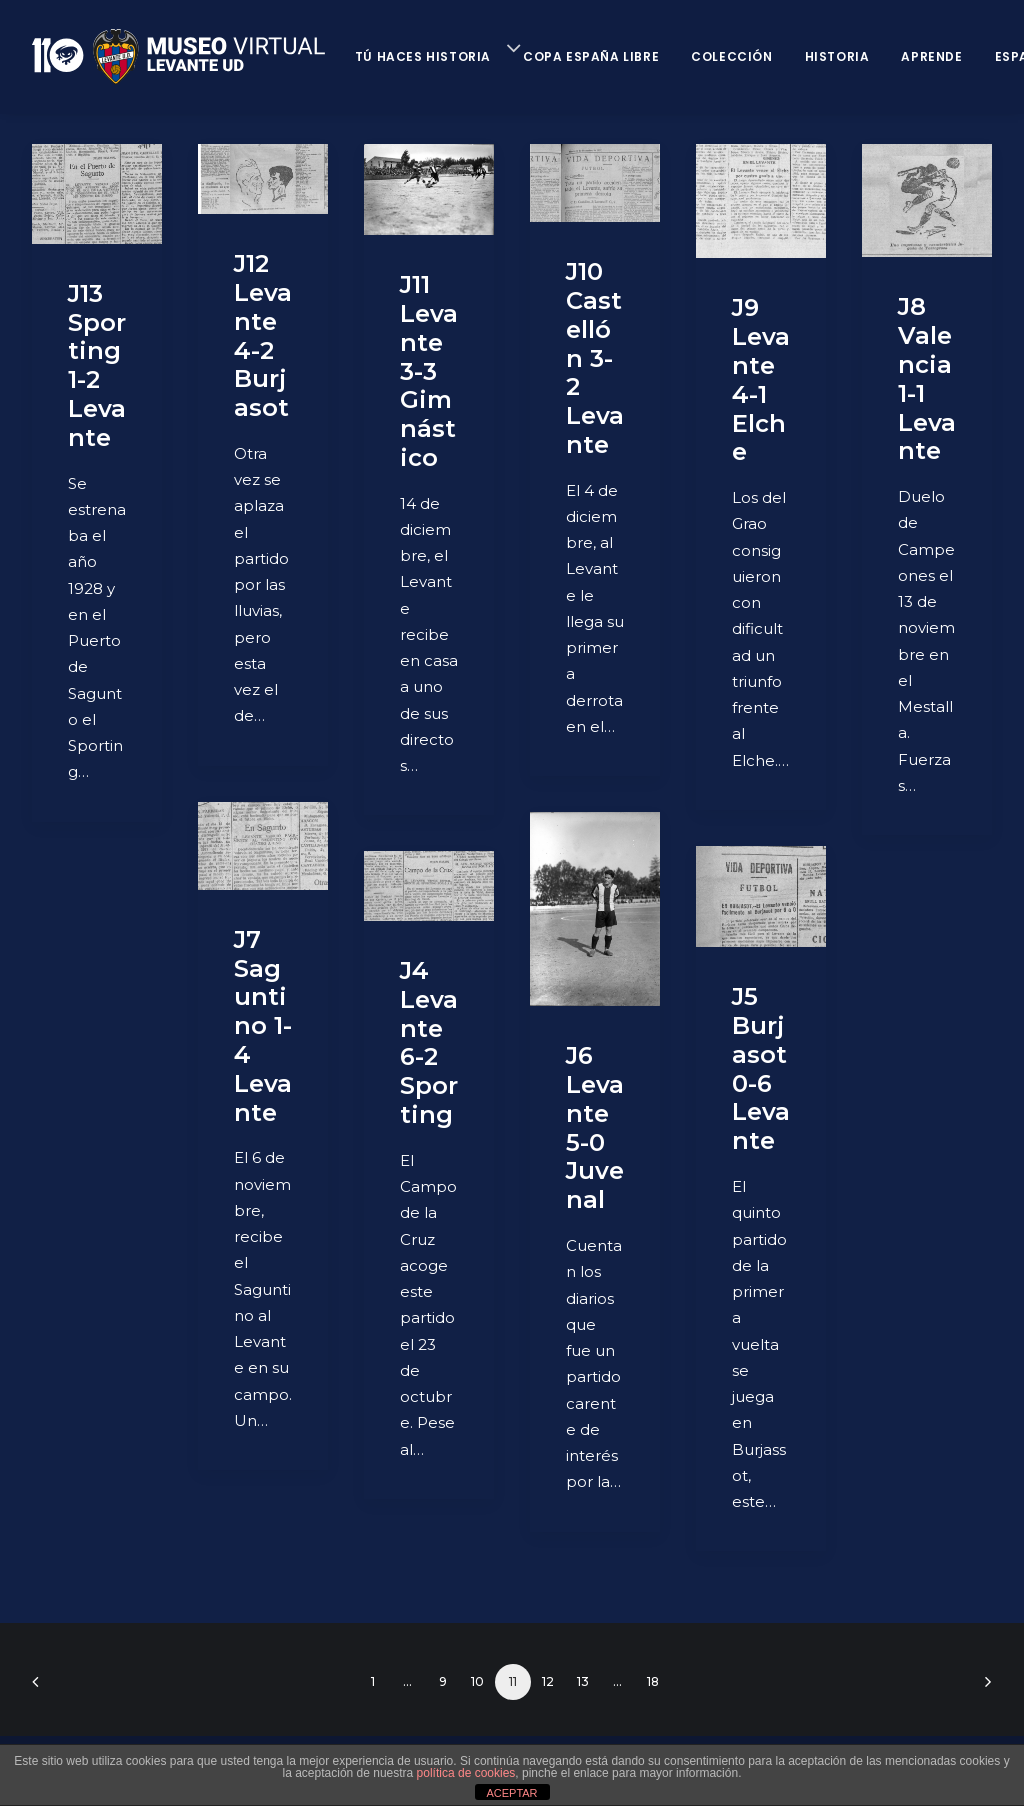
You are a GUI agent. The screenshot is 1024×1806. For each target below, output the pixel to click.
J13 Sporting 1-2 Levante (97, 365)
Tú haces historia (423, 56)
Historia (837, 56)
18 (653, 1681)
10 (477, 1681)
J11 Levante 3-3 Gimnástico (429, 371)
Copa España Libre (591, 56)
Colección (731, 56)
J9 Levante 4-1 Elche (761, 379)
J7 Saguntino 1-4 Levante (263, 1026)
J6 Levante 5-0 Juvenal (595, 1127)
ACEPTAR (511, 1793)
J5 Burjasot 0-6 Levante (761, 1068)
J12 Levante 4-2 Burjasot (263, 335)
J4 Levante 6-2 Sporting (429, 1042)
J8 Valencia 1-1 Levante (927, 378)
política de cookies (466, 1773)
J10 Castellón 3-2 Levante (595, 358)
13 (583, 1681)
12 (548, 1681)
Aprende (931, 56)
